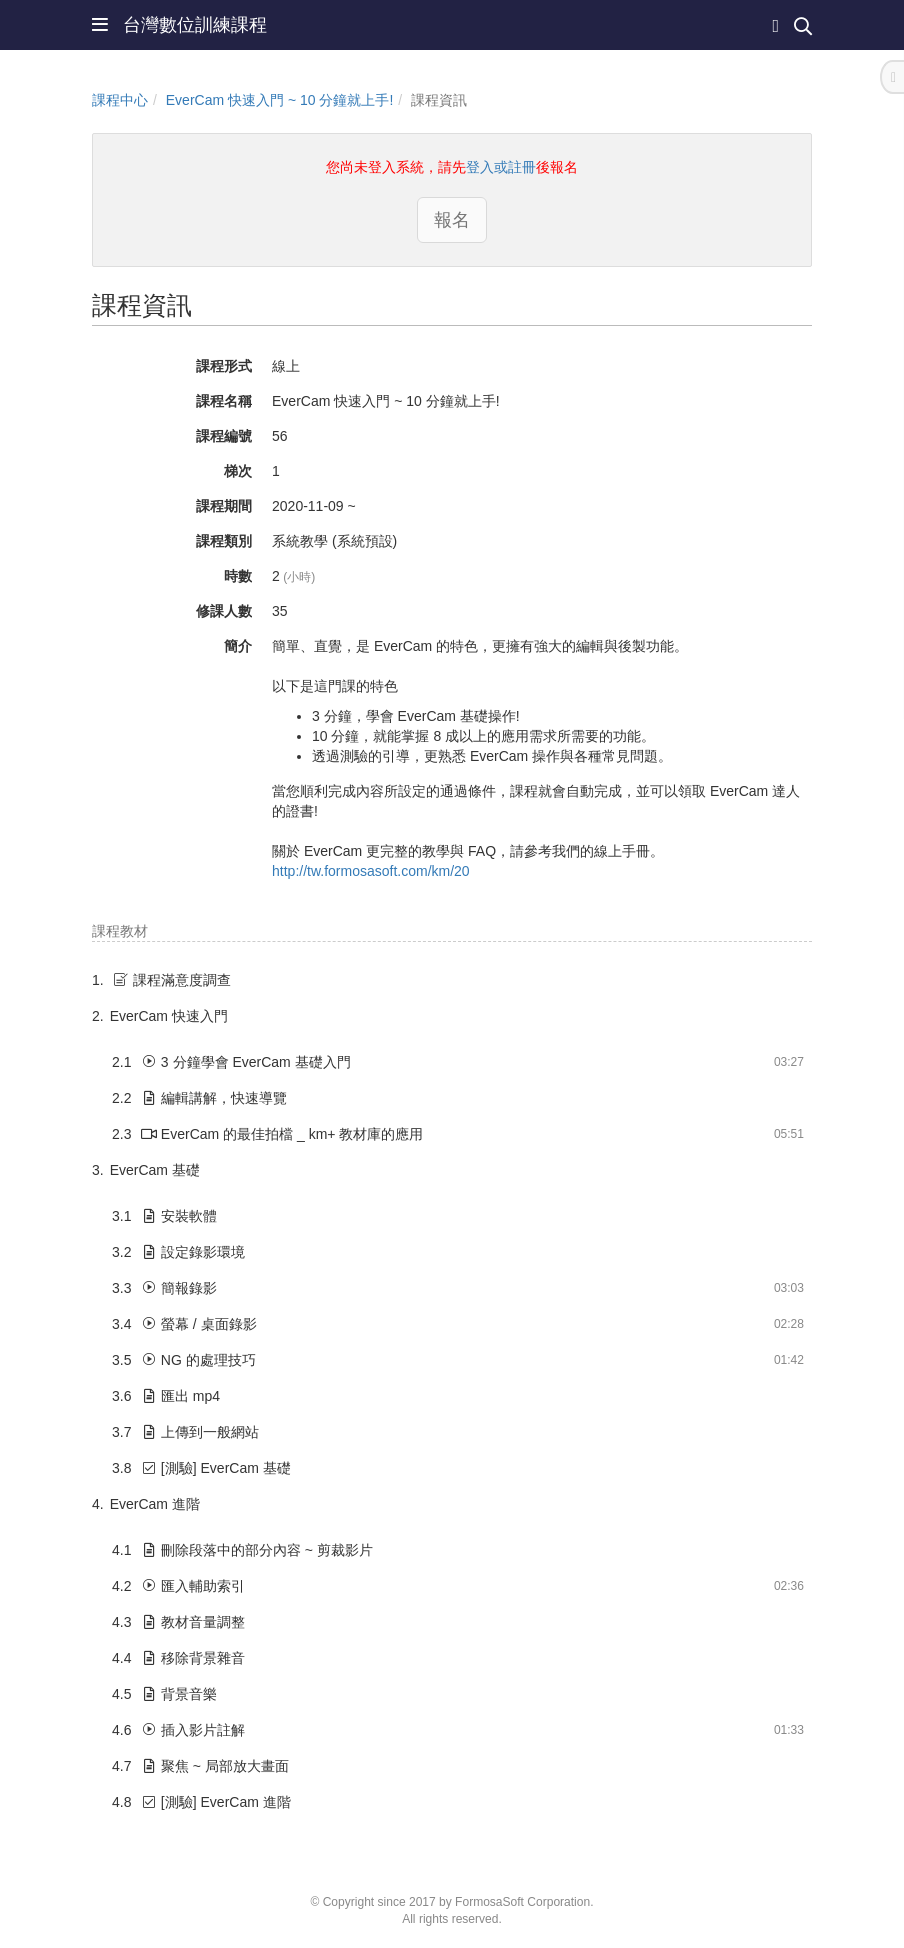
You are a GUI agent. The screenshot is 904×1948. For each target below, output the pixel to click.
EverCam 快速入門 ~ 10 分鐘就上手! (280, 100)
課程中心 (120, 100)
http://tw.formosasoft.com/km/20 (371, 871)
